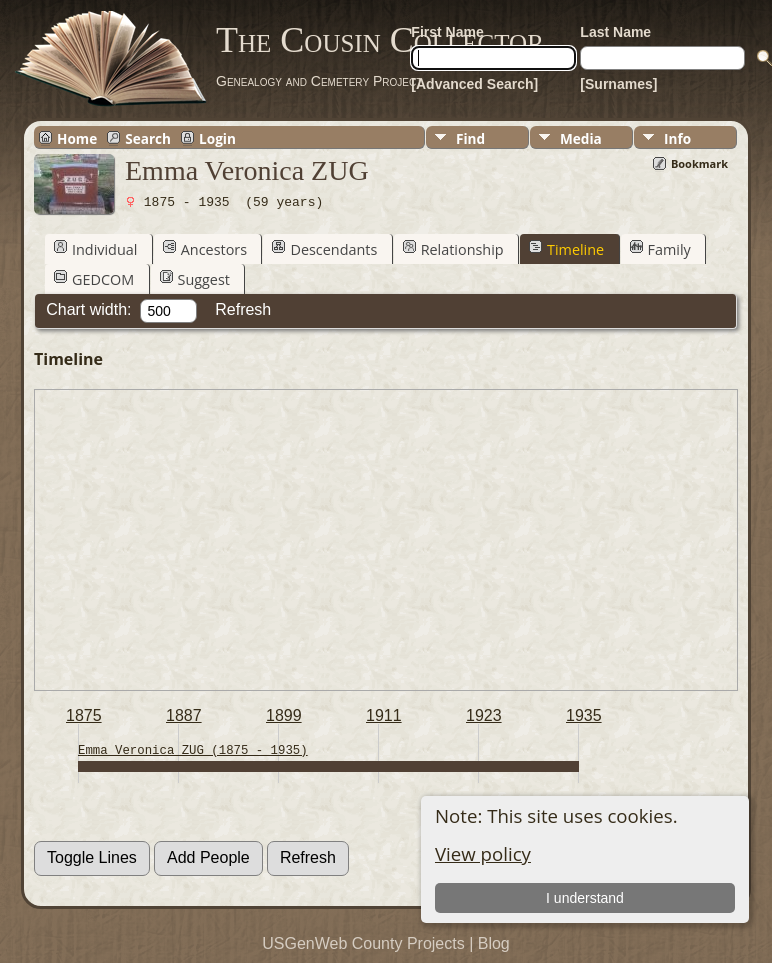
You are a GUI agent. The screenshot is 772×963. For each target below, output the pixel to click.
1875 (84, 715)
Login (217, 138)
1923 (484, 715)
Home (77, 138)
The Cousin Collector (380, 40)
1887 (184, 715)
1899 (284, 715)
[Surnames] (618, 84)
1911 (384, 715)
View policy (483, 853)
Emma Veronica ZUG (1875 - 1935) (193, 750)
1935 (584, 715)
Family (660, 249)
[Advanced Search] (474, 84)
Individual (95, 249)
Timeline (566, 249)
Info (677, 138)
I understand (585, 898)
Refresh (243, 309)
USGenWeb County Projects (363, 943)
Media (581, 138)
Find (470, 138)
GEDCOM (94, 279)
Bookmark (699, 163)
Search (148, 138)
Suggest (195, 279)
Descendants (324, 249)
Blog (494, 943)
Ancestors (205, 249)
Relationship (453, 249)
